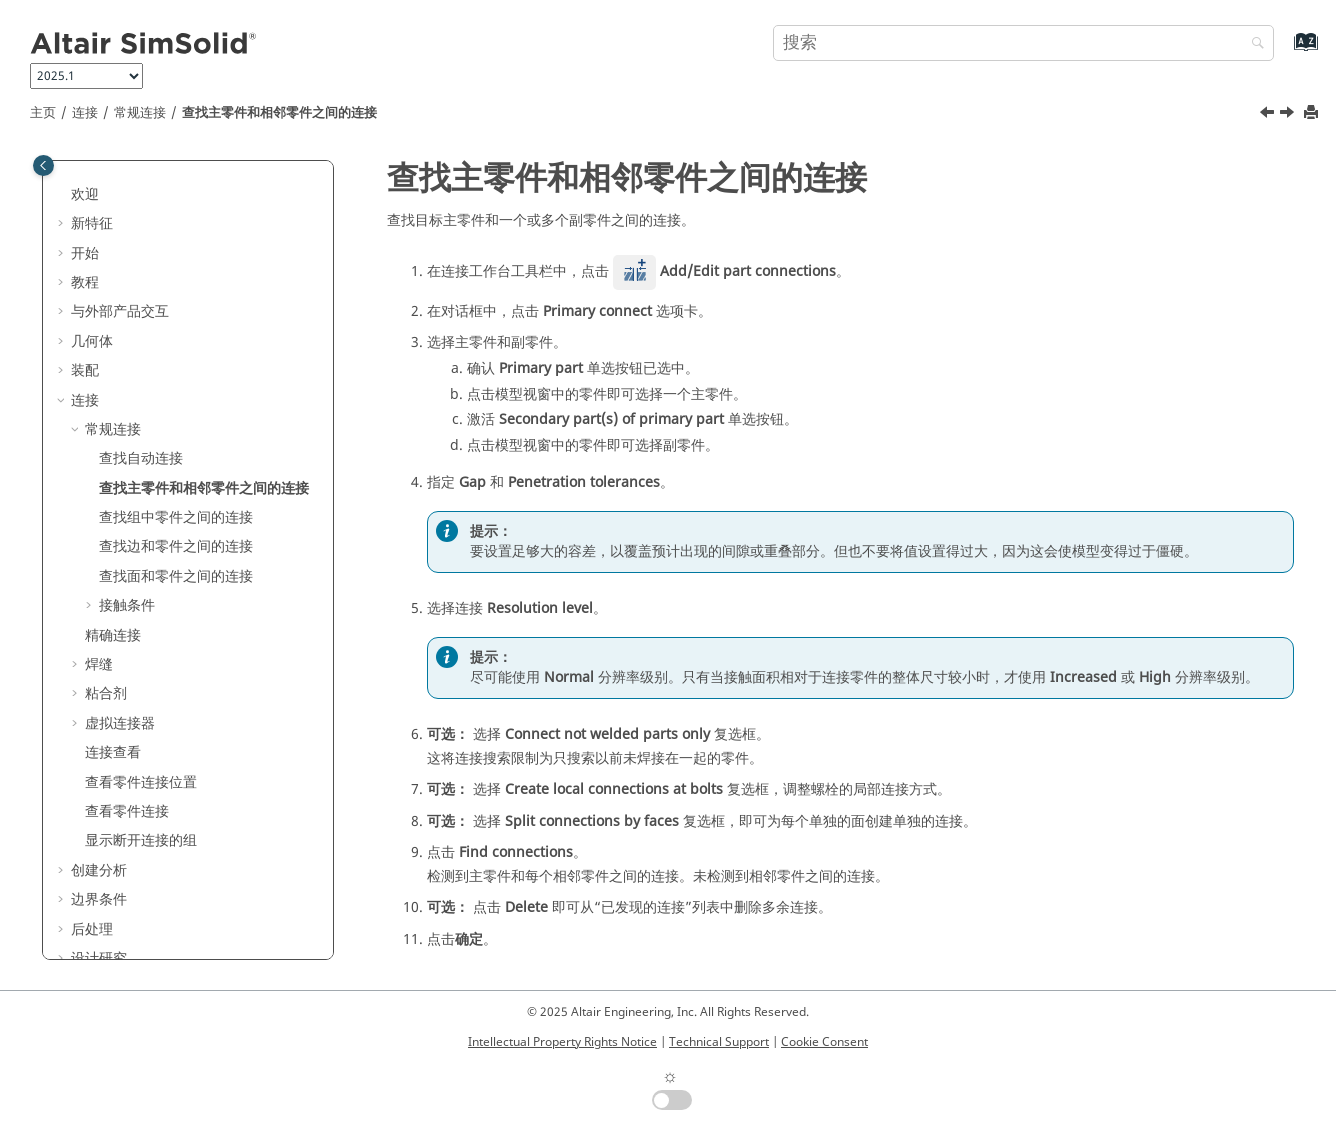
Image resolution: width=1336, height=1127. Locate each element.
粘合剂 (106, 693)
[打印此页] (1313, 113)
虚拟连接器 (120, 723)
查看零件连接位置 (141, 782)
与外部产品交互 (120, 311)
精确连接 (113, 635)
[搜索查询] (1023, 43)
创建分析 (99, 870)
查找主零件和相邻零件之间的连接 (279, 113)
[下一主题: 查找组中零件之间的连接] (1289, 115)
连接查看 (113, 752)
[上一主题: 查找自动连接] (1269, 115)
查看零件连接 (127, 811)
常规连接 (140, 113)
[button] (63, 195)
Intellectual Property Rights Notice (562, 1042)
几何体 (92, 341)
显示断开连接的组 (141, 840)
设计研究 (99, 958)
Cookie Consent (824, 1042)
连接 (85, 113)
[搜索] (1253, 44)
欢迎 (85, 194)
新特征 (92, 223)
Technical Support (719, 1042)
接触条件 (127, 605)
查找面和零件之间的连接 (176, 576)
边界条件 (99, 899)
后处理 (92, 929)
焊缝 (99, 664)
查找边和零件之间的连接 (176, 546)
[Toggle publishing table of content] (43, 165)
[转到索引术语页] (1284, 51)
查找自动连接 (141, 458)
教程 (85, 282)
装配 (85, 370)
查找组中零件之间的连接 (176, 517)
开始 (85, 253)
